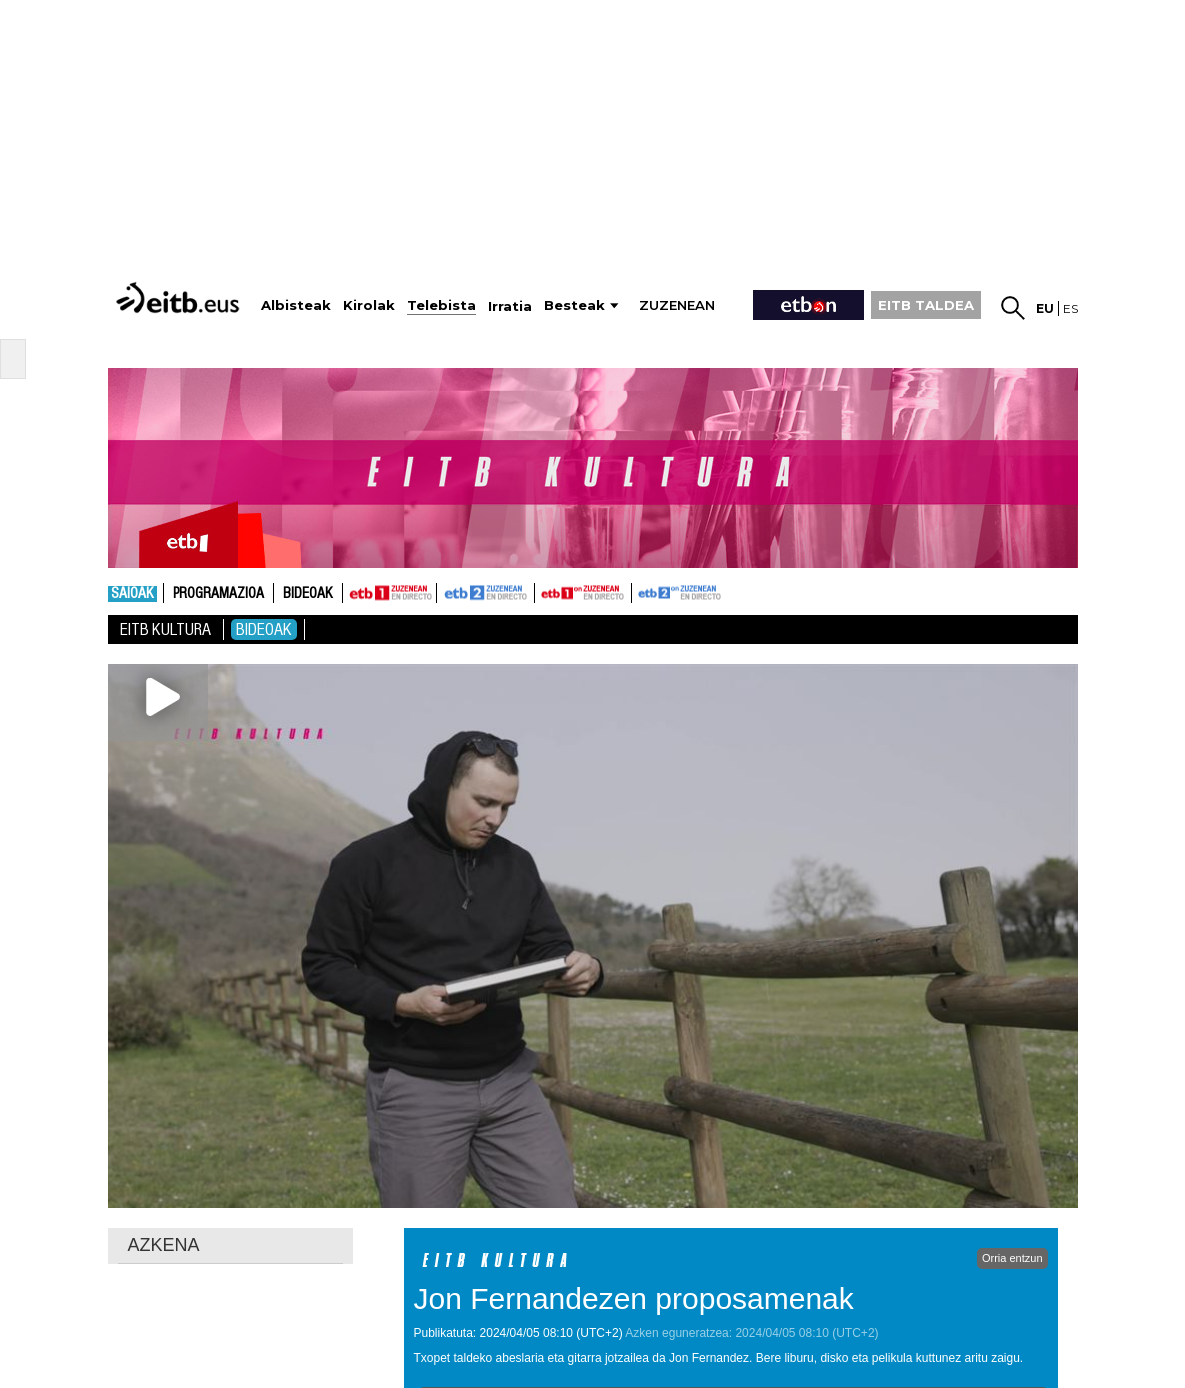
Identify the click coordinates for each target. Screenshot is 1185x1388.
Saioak (132, 594)
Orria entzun (1012, 1258)
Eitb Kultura (165, 629)
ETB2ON (641, 591)
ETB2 (486, 593)
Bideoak (308, 594)
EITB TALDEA (926, 305)
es (1070, 308)
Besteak (574, 305)
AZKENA (164, 1245)
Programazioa (218, 594)
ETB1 (389, 593)
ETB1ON (544, 591)
